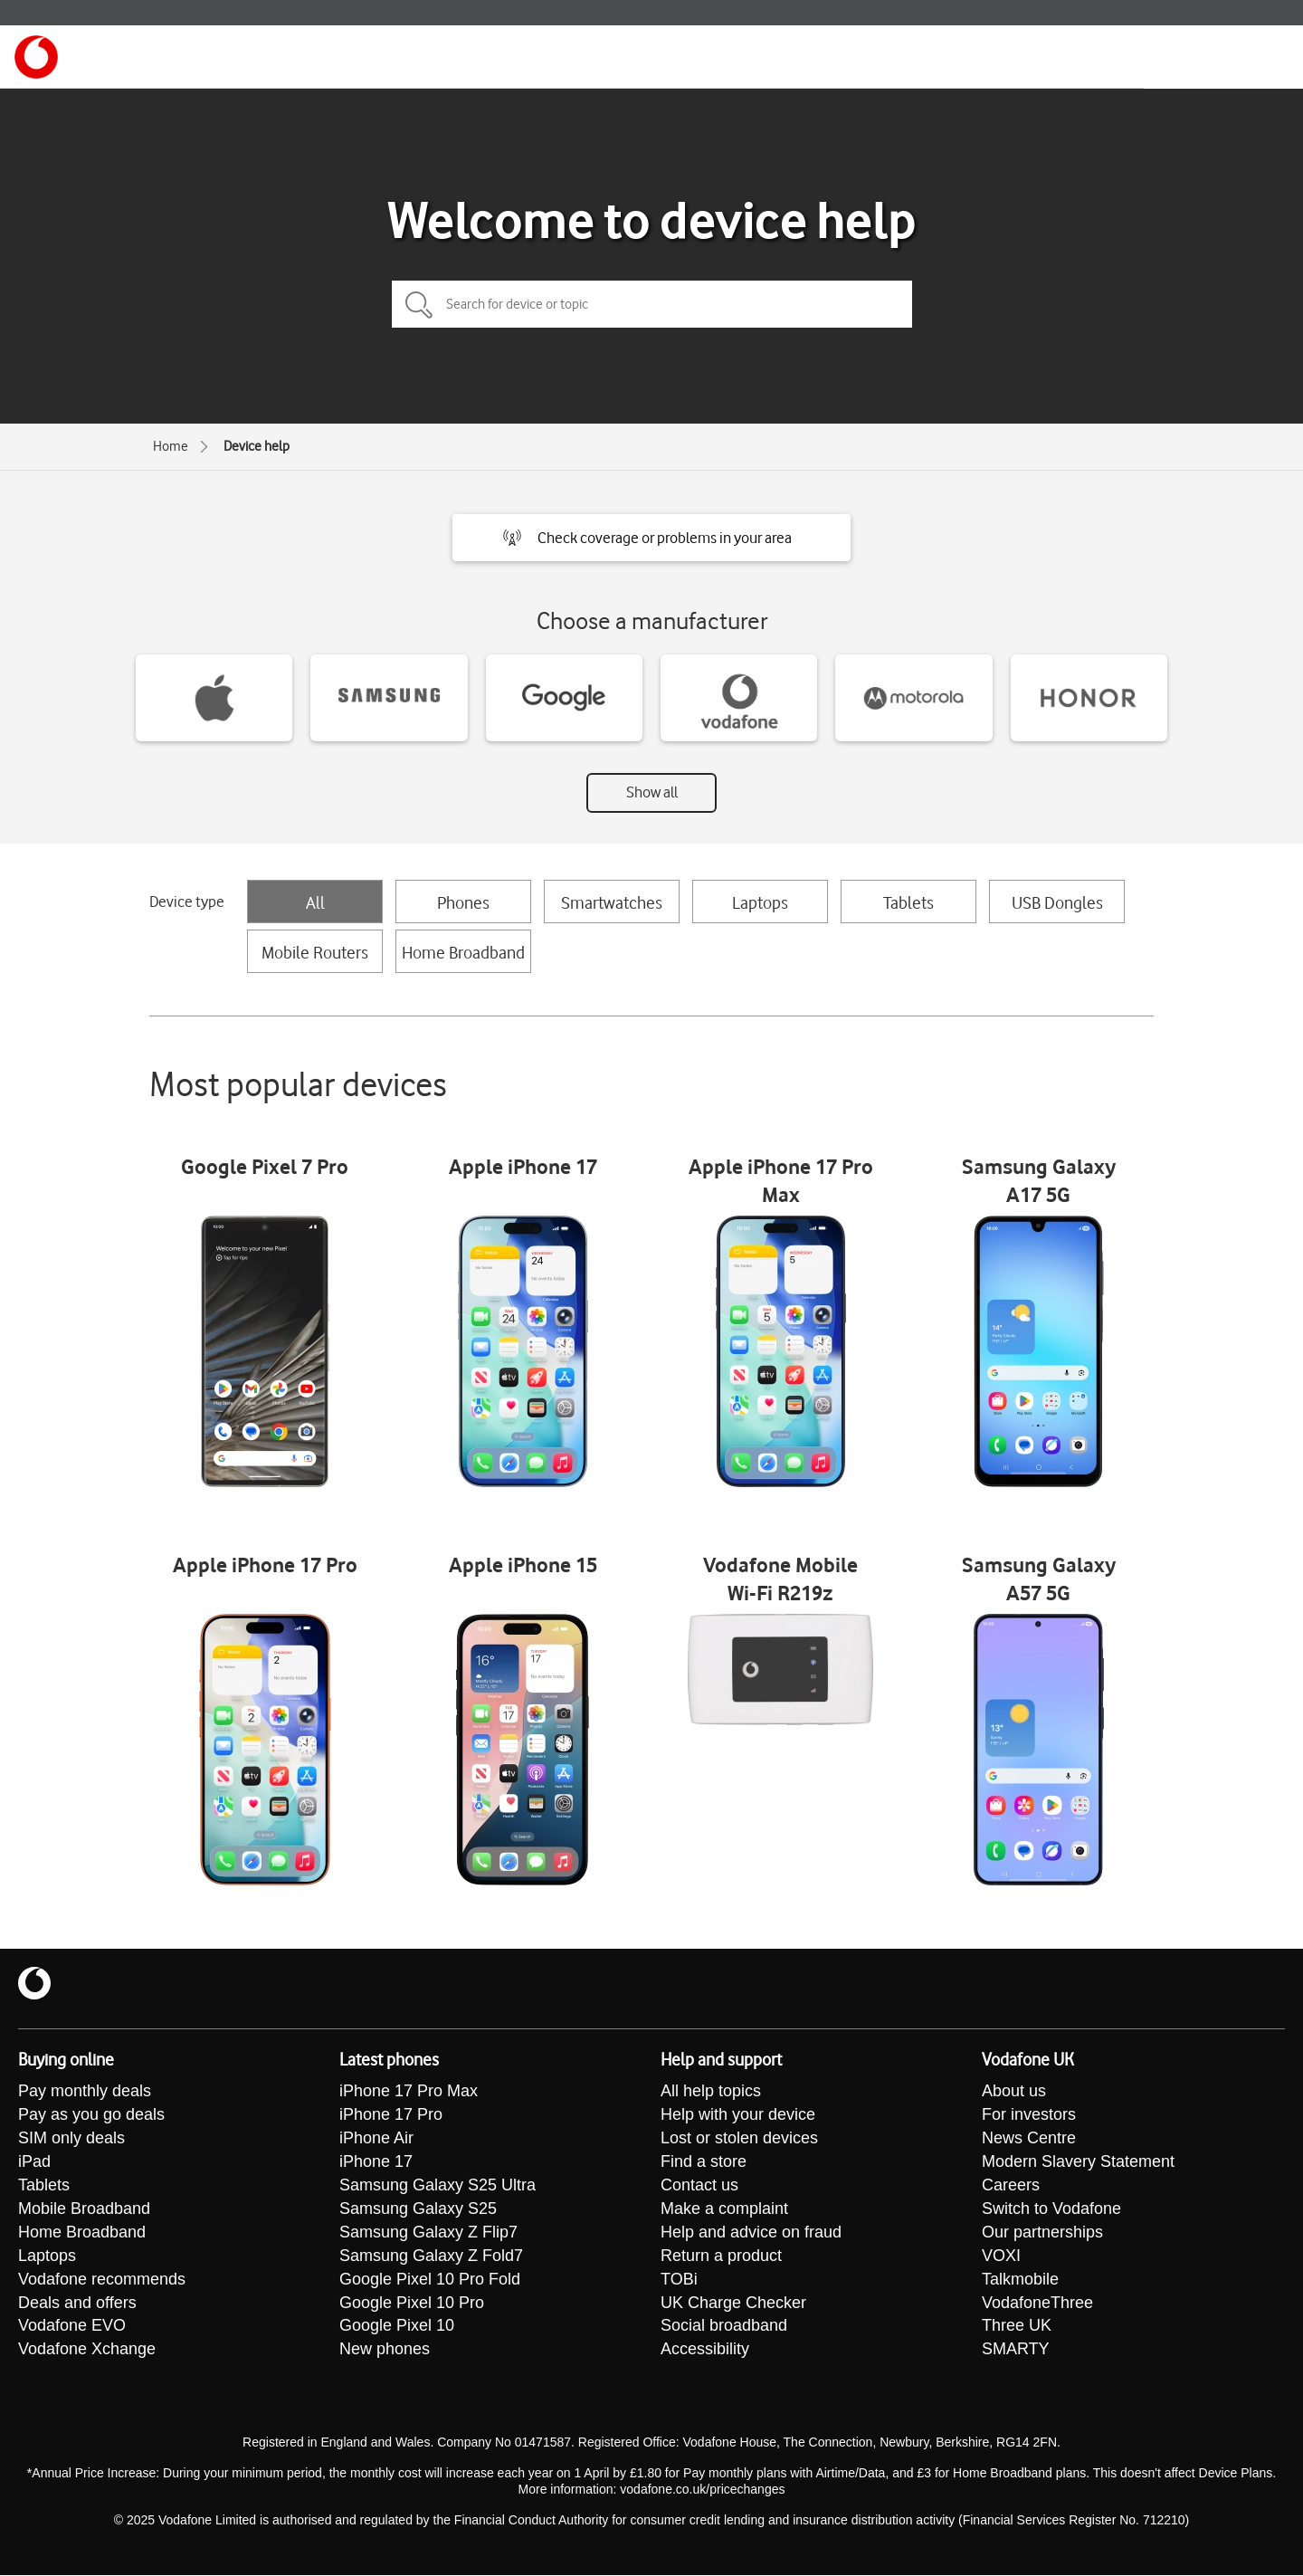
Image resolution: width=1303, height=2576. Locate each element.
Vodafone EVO (72, 2327)
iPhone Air (376, 2139)
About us (1014, 2092)
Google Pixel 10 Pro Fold (429, 2280)
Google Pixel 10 (396, 2327)
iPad (34, 2162)
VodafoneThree (1037, 2304)
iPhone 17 (376, 2162)
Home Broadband (463, 952)
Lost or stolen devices (739, 2139)
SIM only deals (71, 2139)
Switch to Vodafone (1051, 2209)
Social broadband (724, 2327)
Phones (463, 902)
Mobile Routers (315, 952)
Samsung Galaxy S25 (418, 2209)
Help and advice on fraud (751, 2233)
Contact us (699, 2186)
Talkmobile (1020, 2280)
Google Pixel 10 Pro (411, 2304)
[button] (651, 537)
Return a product (721, 2256)
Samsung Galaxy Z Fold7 (431, 2256)
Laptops (760, 902)
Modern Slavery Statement (1078, 2162)
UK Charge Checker (733, 2304)
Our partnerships (1042, 2233)
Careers (1011, 2186)
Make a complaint (724, 2209)
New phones (384, 2351)
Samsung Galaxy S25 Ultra (437, 2186)
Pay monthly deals (84, 2092)
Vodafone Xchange (87, 2351)
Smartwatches (611, 902)
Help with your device (738, 2115)
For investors (1029, 2115)
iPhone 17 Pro (390, 2115)
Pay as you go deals (91, 2115)
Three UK (1016, 2327)
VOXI (1001, 2256)
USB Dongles (1057, 902)
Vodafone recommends (101, 2280)
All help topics (711, 2092)
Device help (257, 446)
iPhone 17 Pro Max (408, 2092)
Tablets (908, 902)
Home (170, 446)
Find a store (704, 2162)
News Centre (1029, 2139)
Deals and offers (77, 2304)
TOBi (679, 2280)
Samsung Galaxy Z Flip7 (428, 2233)
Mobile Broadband (84, 2209)
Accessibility (705, 2351)
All (315, 902)
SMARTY (1016, 2351)
